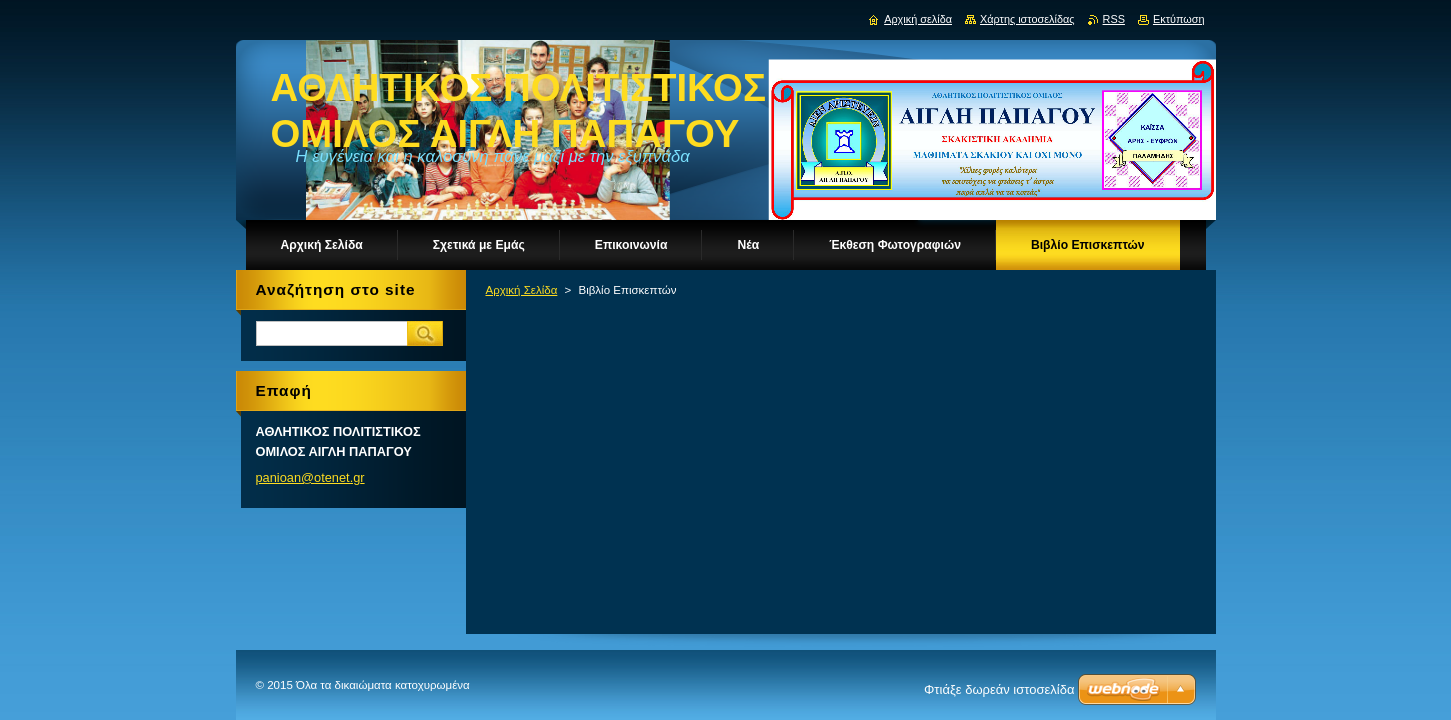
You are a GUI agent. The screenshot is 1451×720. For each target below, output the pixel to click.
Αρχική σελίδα (918, 19)
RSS (1114, 19)
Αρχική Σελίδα (522, 290)
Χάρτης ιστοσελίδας (1027, 19)
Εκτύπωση (1179, 19)
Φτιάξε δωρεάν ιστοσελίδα (999, 689)
